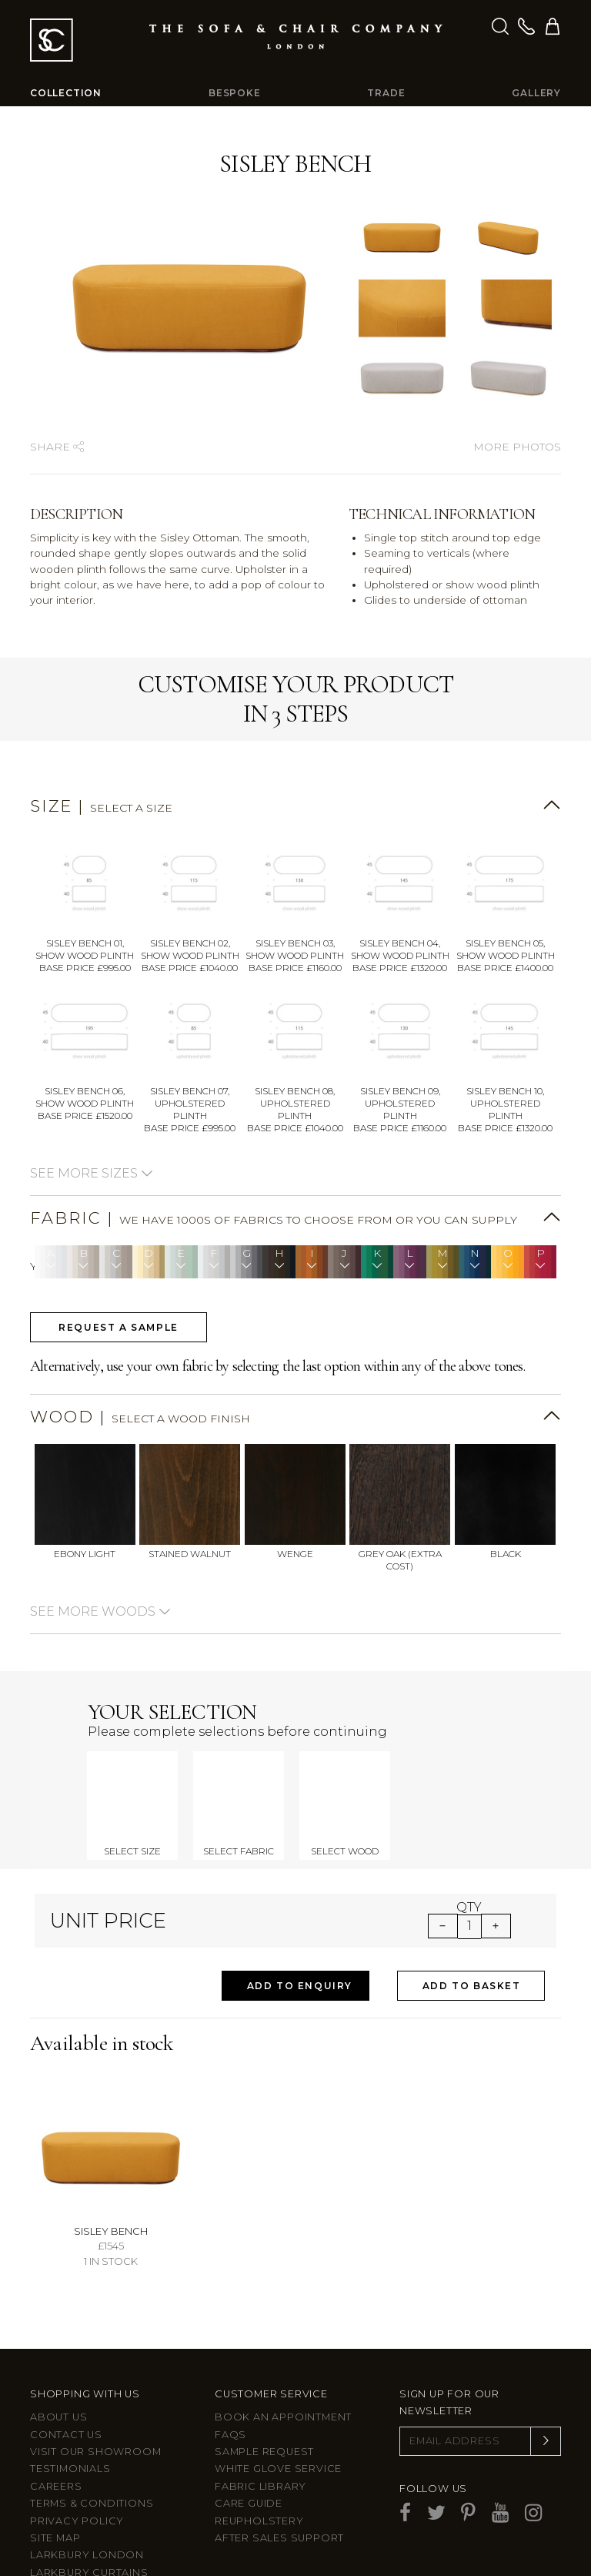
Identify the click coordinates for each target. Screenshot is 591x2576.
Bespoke (235, 93)
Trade (386, 93)
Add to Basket (471, 1942)
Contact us (66, 2391)
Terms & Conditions (91, 2460)
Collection (66, 93)
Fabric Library (260, 2442)
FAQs (230, 2391)
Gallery (536, 93)
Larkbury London (87, 2511)
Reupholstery (259, 2477)
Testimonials (70, 2425)
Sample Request (264, 2408)
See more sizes (91, 1173)
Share (57, 447)
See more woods (100, 1611)
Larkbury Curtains (89, 2528)
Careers (56, 2442)
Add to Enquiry (299, 1942)
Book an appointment (283, 2374)
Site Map (55, 2494)
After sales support (279, 2494)
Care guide (248, 2460)
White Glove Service (278, 2425)
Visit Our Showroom (95, 2408)
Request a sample (118, 1327)
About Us (58, 2374)
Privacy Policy (77, 2477)
